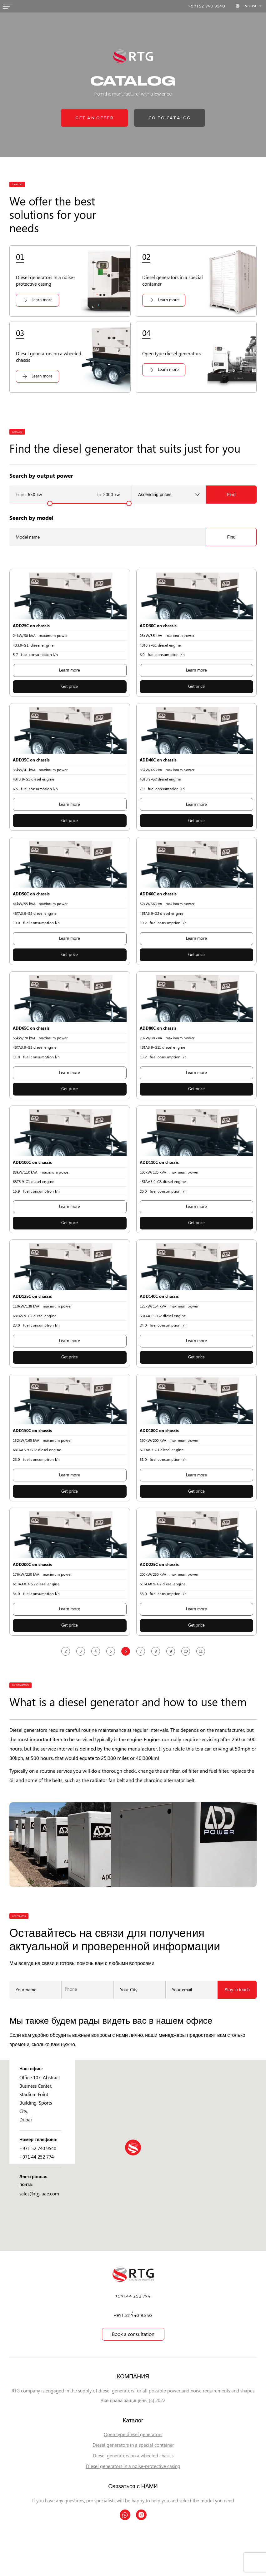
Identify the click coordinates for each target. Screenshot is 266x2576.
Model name (28, 536)
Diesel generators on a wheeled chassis (133, 2456)
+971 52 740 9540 (207, 6)
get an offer (94, 117)
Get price (69, 686)
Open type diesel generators (133, 2434)
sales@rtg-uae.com (39, 2194)
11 (201, 1651)
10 (186, 1651)
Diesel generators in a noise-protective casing (133, 2466)
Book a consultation (133, 2334)
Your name (26, 1989)
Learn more (69, 670)
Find (231, 494)
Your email (182, 1989)
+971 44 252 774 (36, 2157)
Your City (129, 1989)
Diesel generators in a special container (133, 2445)
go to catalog (169, 117)
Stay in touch (237, 1989)
